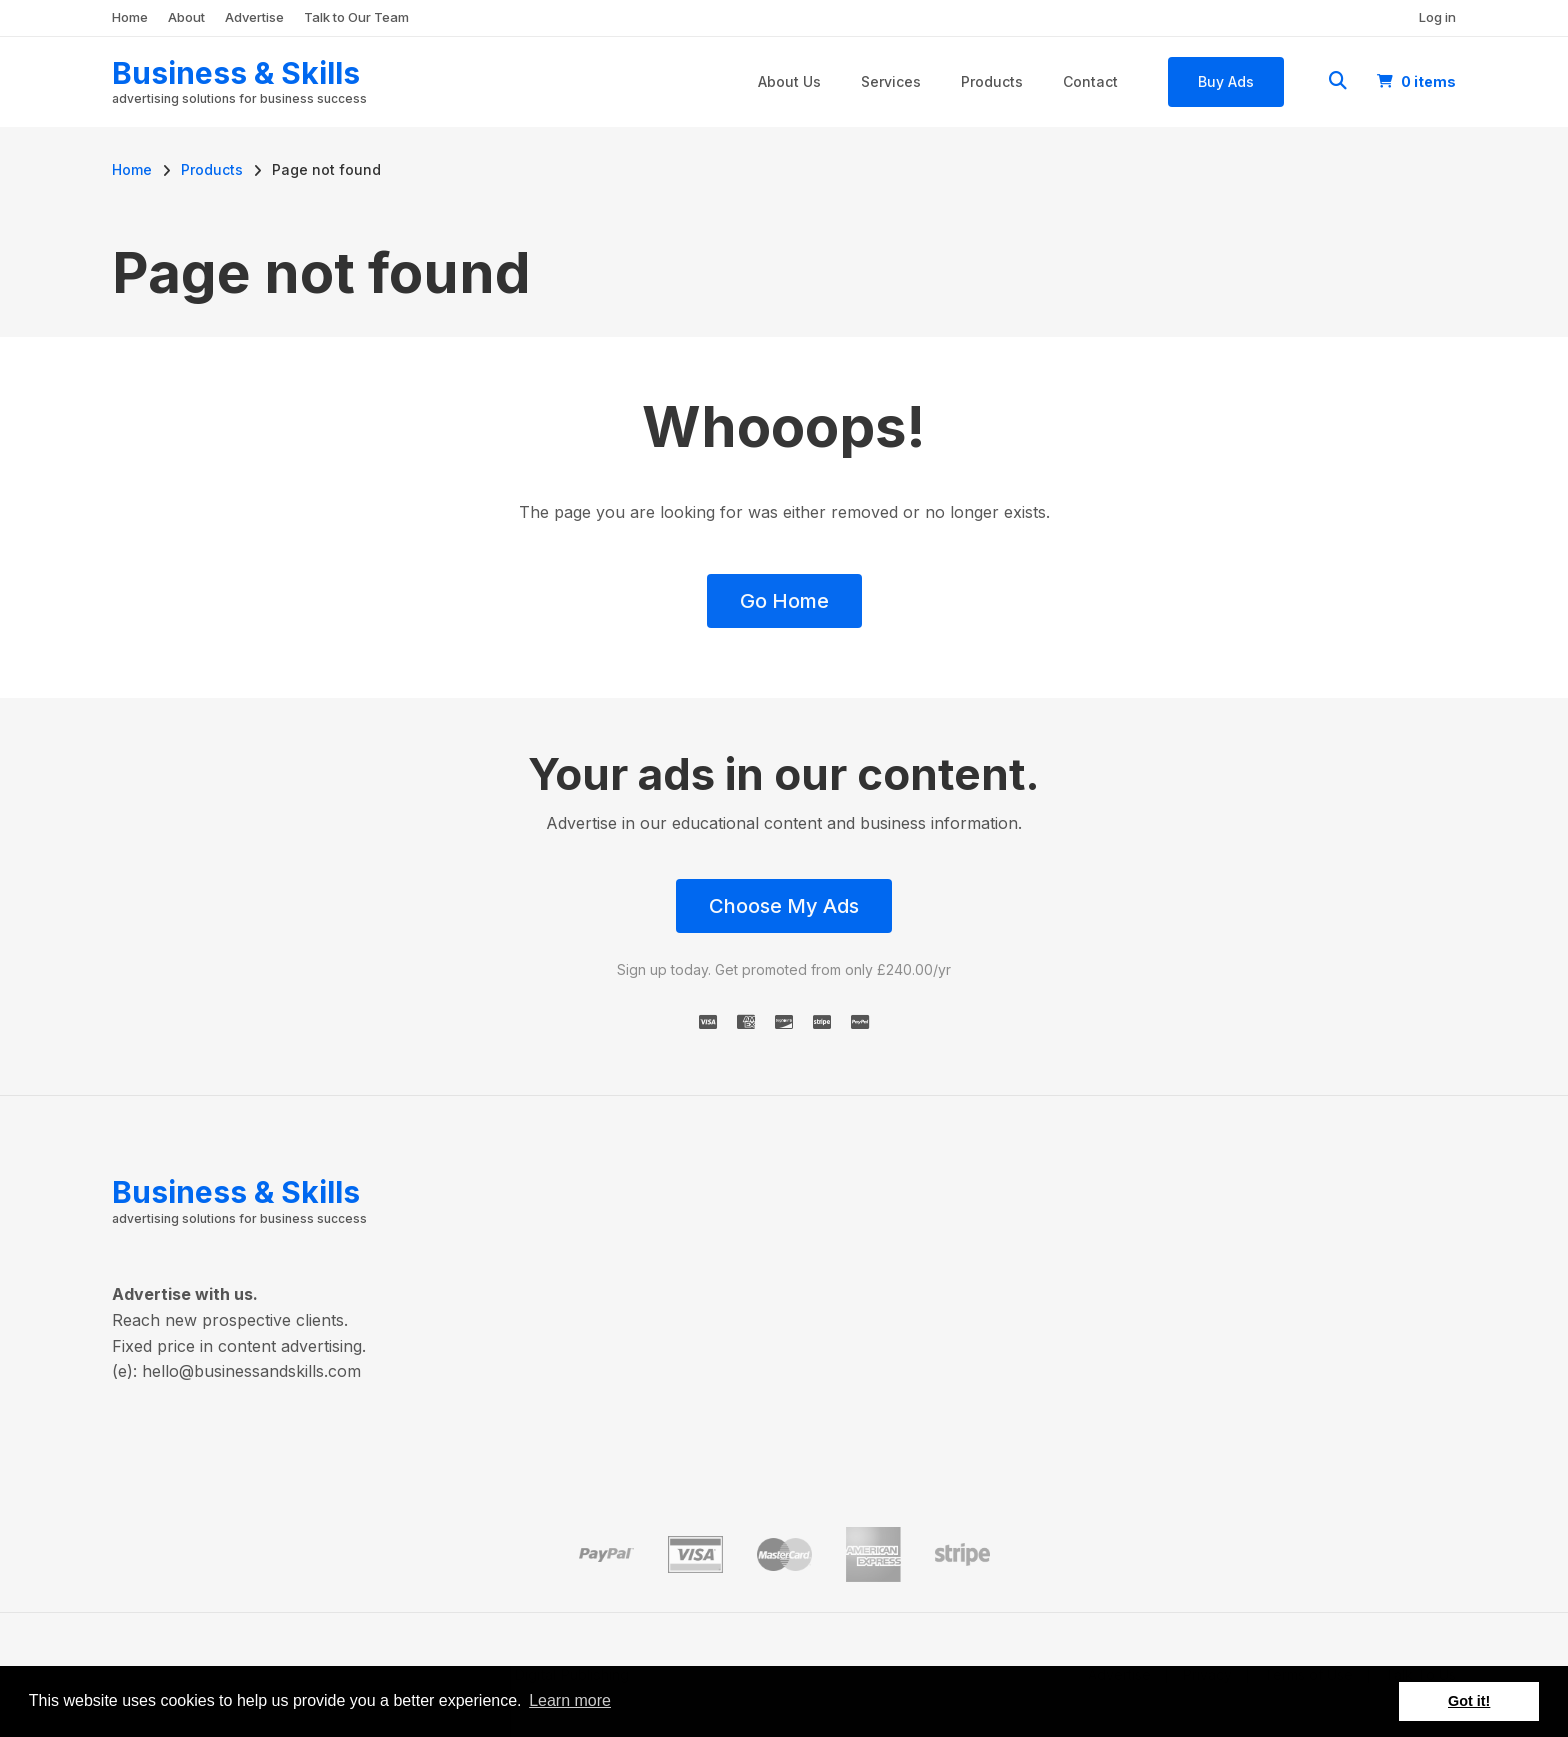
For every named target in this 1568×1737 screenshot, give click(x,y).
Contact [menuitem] (1090, 81)
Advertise (254, 17)
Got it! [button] (1469, 1701)
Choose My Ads (784, 906)
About (186, 17)
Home (130, 17)
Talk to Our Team (356, 17)
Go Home (784, 601)
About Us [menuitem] (789, 81)
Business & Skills (236, 73)
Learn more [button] (570, 1700)
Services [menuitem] (891, 81)
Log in (1437, 17)
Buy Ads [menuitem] (1226, 81)
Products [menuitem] (992, 81)
